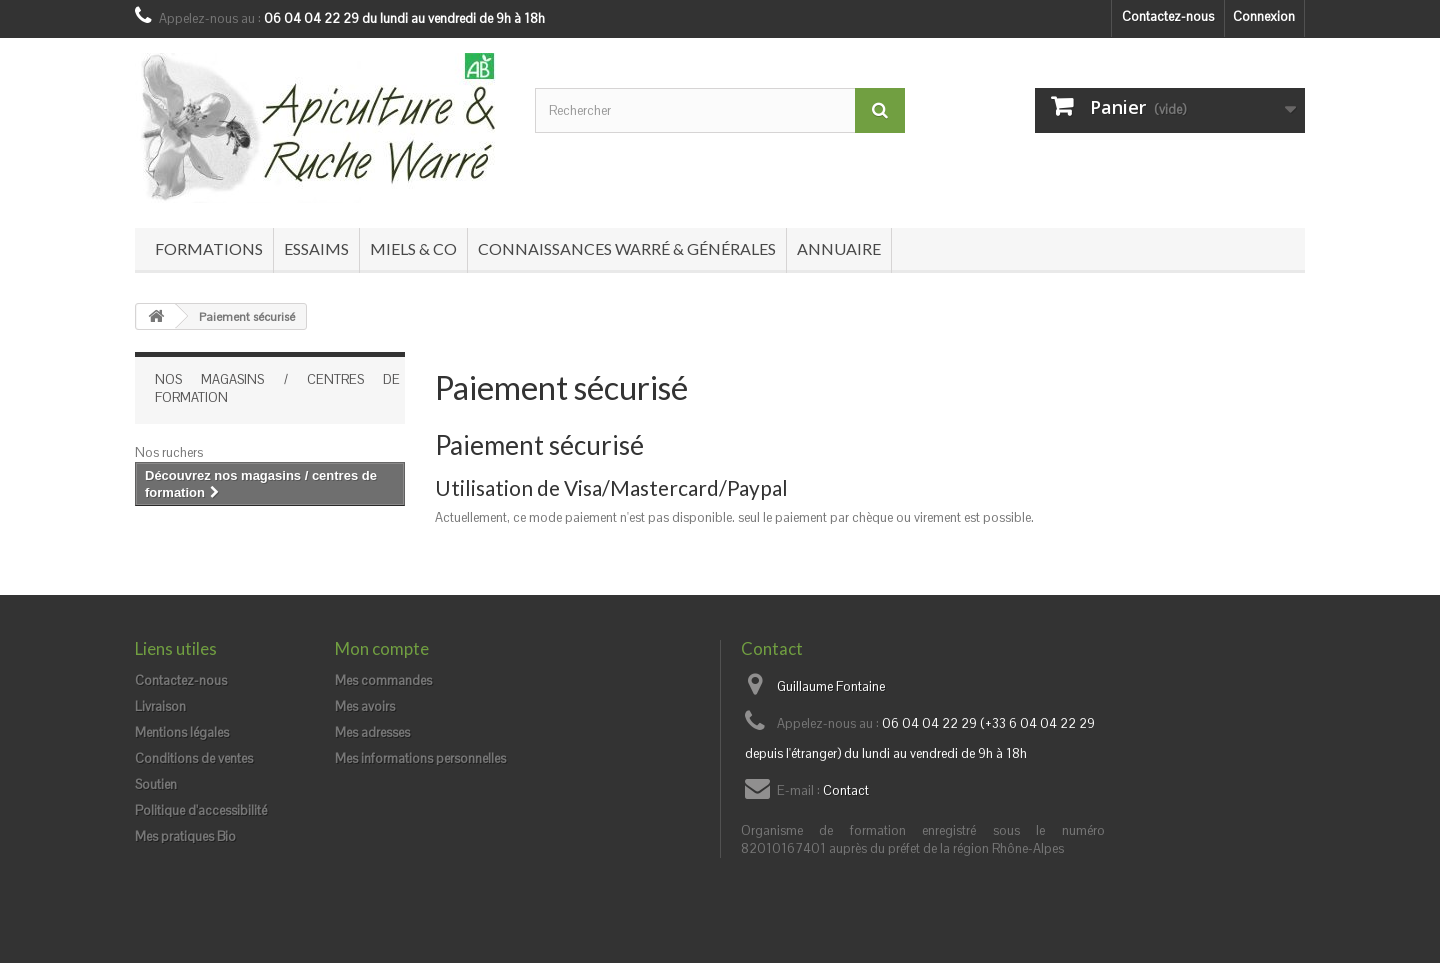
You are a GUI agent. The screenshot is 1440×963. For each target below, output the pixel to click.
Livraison (160, 706)
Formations (209, 248)
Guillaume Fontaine (831, 686)
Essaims (316, 248)
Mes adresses (372, 732)
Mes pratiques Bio (185, 836)
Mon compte (382, 648)
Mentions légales (182, 732)
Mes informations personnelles (420, 758)
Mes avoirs (365, 706)
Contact (846, 790)
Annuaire (839, 248)
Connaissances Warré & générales (627, 248)
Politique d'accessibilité (201, 810)
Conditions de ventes (194, 758)
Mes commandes (383, 680)
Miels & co (413, 248)
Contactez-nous (1168, 16)
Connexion (1264, 16)
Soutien (156, 784)
